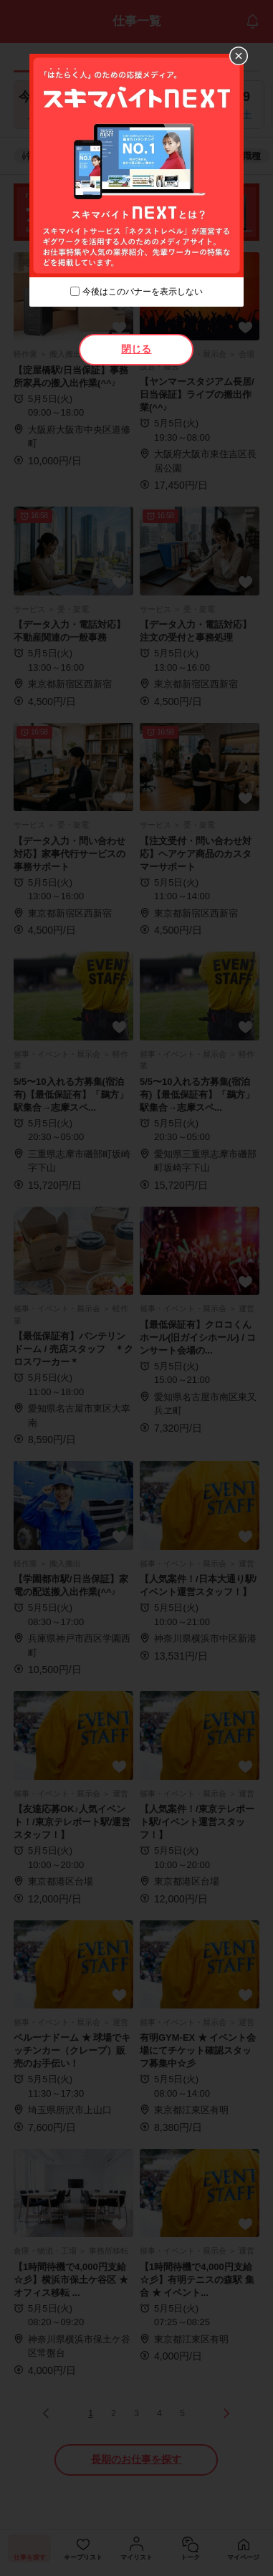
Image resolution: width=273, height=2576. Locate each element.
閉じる (136, 349)
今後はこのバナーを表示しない (142, 291)
